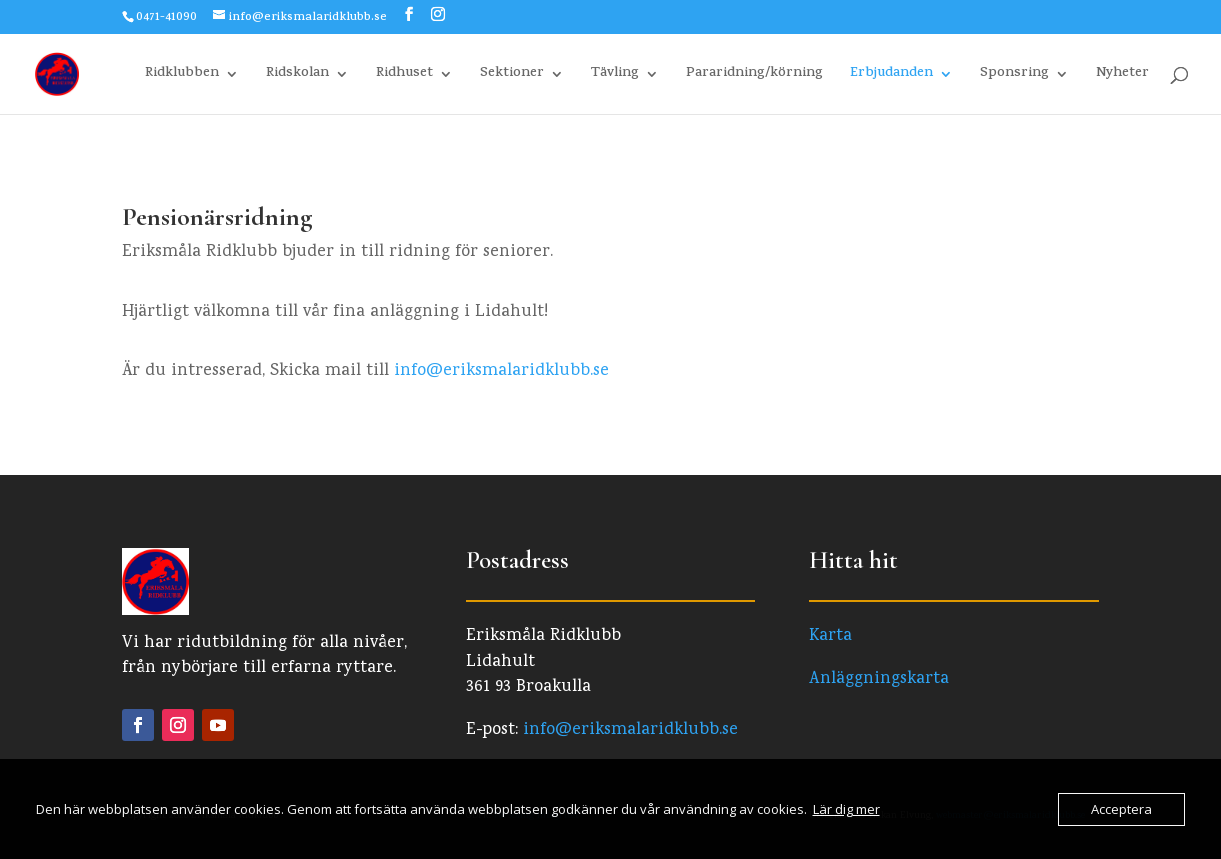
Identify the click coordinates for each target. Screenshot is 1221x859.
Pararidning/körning (754, 75)
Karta (830, 636)
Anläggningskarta (879, 679)
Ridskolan (297, 75)
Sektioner (512, 75)
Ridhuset (404, 75)
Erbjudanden (891, 75)
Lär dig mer (846, 809)
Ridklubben (182, 75)
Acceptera (1121, 809)
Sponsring (1014, 75)
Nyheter (1122, 75)
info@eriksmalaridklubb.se (501, 371)
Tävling (615, 75)
